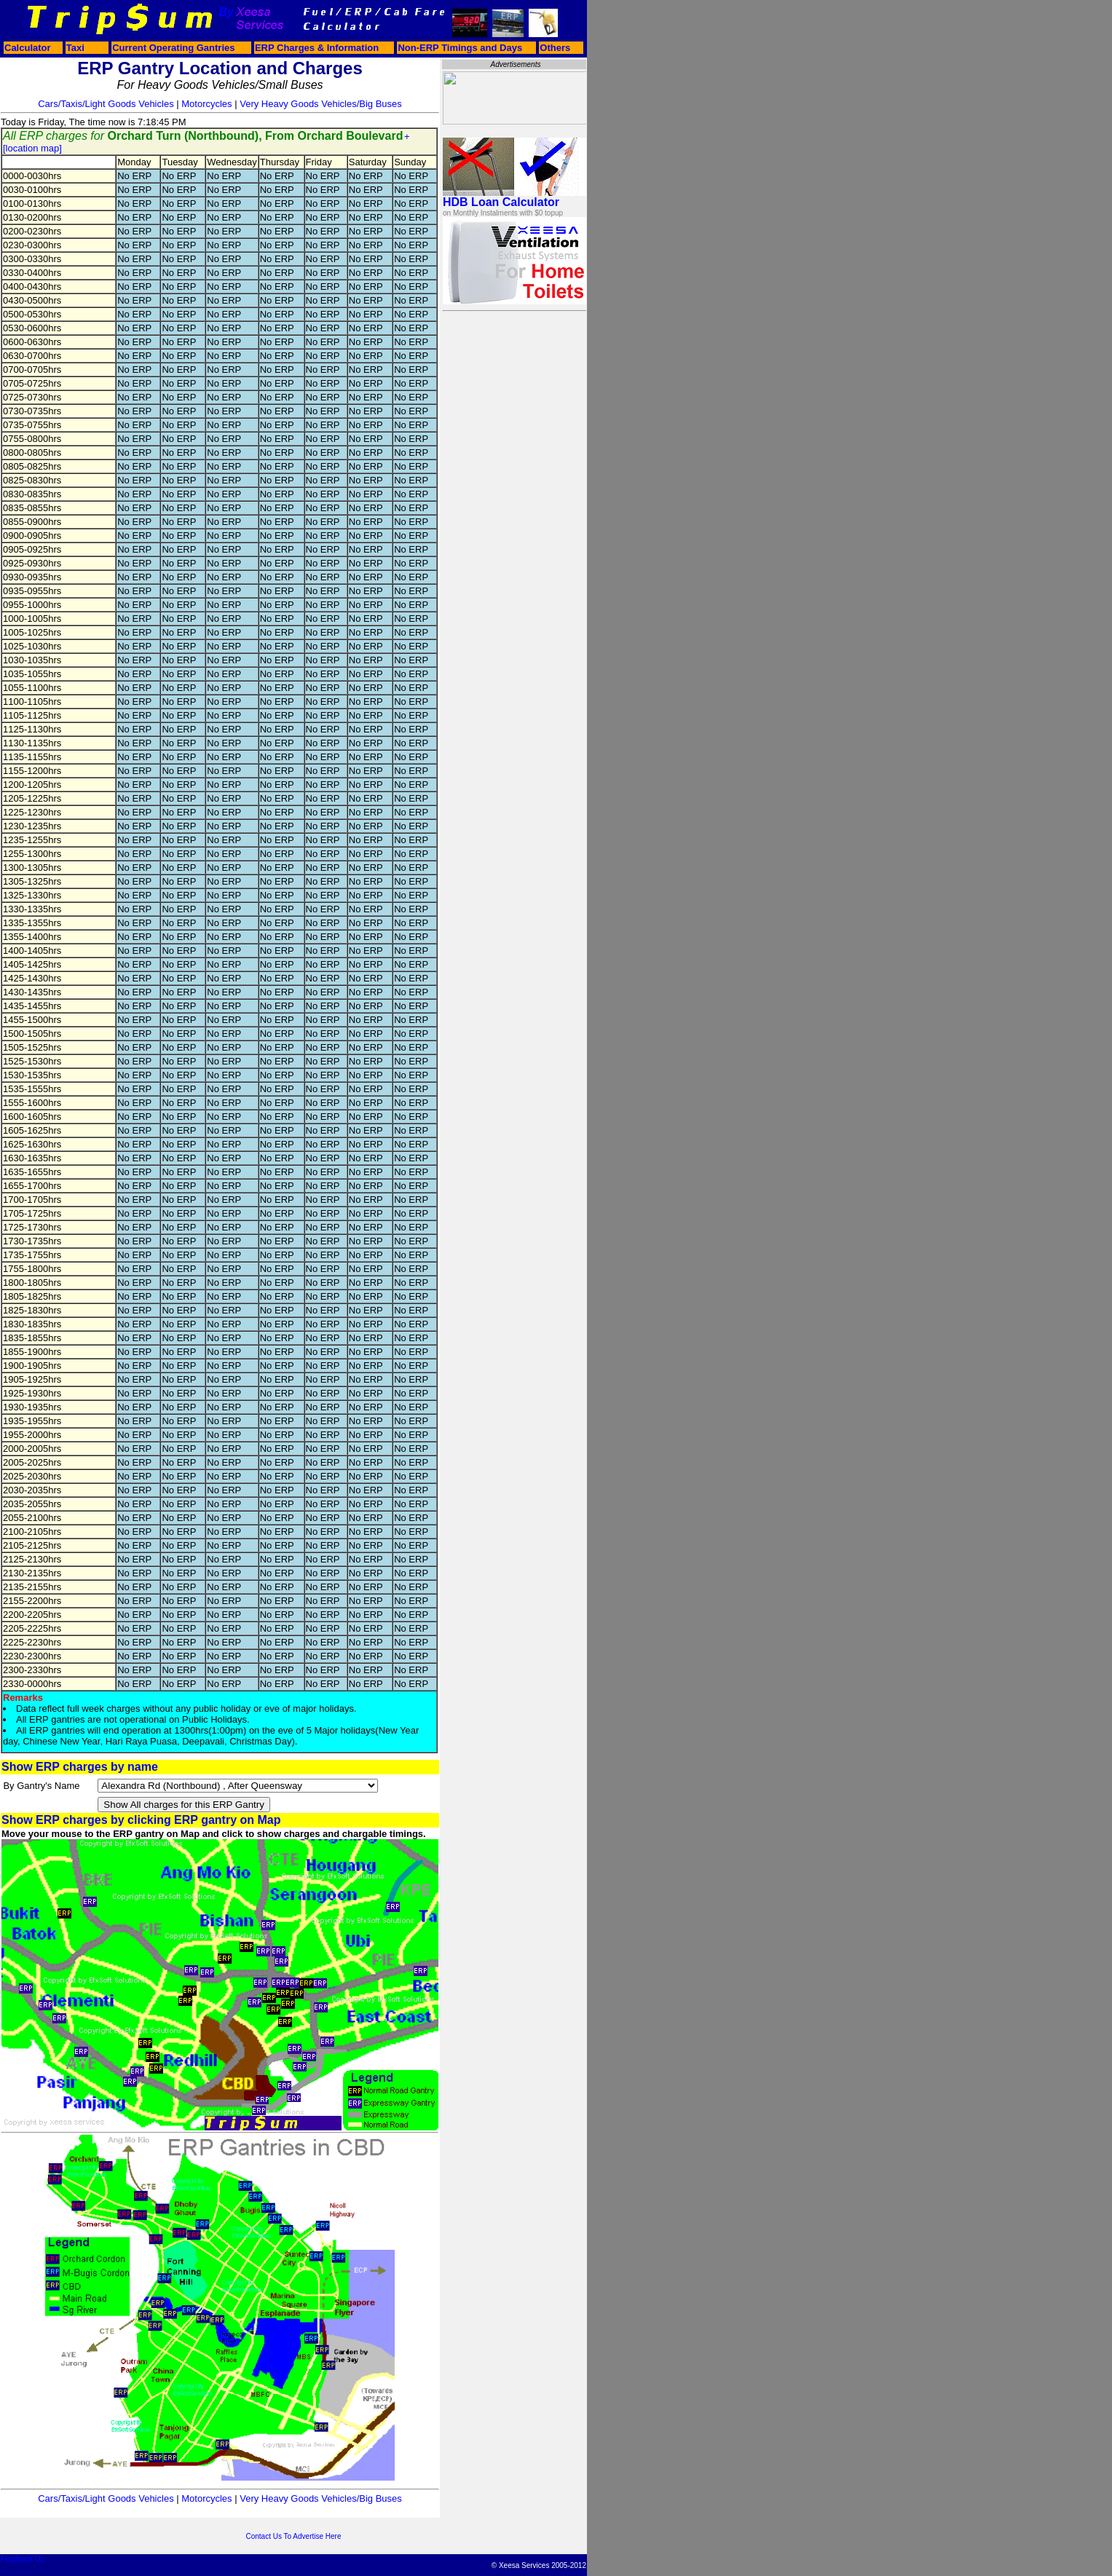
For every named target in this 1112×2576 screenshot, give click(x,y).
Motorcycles (206, 103)
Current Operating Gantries (173, 47)
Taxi (75, 47)
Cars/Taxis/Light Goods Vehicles (105, 103)
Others (555, 47)
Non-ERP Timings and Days (460, 47)
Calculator (27, 47)
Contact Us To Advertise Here (294, 2536)
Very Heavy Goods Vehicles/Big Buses (321, 103)
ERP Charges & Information (317, 47)
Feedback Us (22, 2559)
